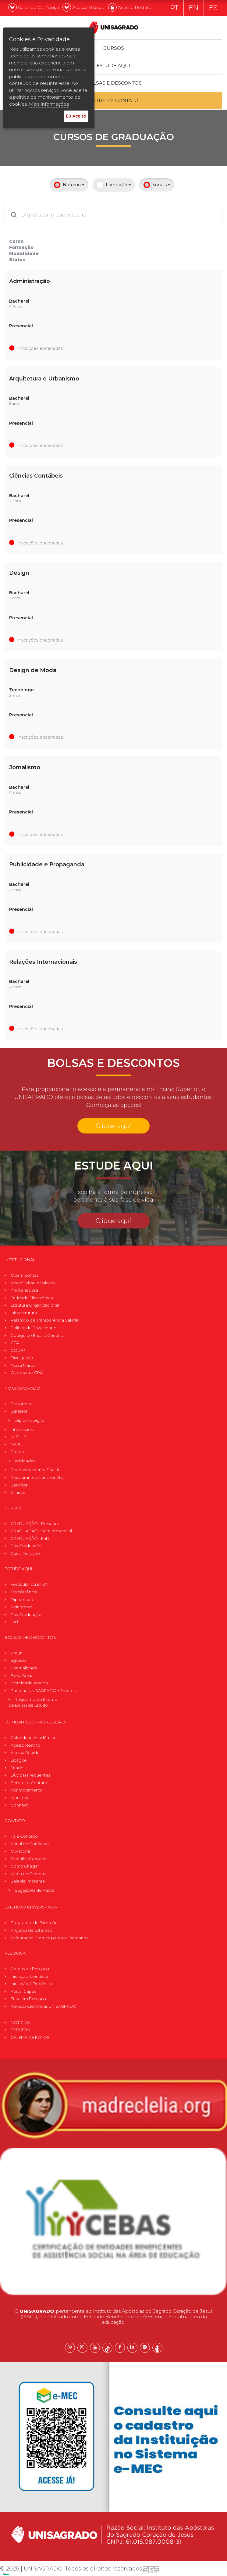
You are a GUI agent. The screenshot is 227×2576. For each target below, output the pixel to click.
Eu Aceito (76, 116)
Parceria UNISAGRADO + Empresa (44, 1689)
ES (213, 8)
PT (174, 8)
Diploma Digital (30, 1419)
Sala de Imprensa (28, 1880)
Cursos (114, 48)
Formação (114, 184)
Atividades (25, 1460)
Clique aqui (113, 1125)
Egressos (19, 1410)
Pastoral (19, 1451)
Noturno (69, 184)
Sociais (156, 184)
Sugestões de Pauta (34, 1889)
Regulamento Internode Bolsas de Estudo (33, 1701)
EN (194, 8)
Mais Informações (49, 104)
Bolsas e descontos (113, 83)
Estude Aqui (113, 65)
